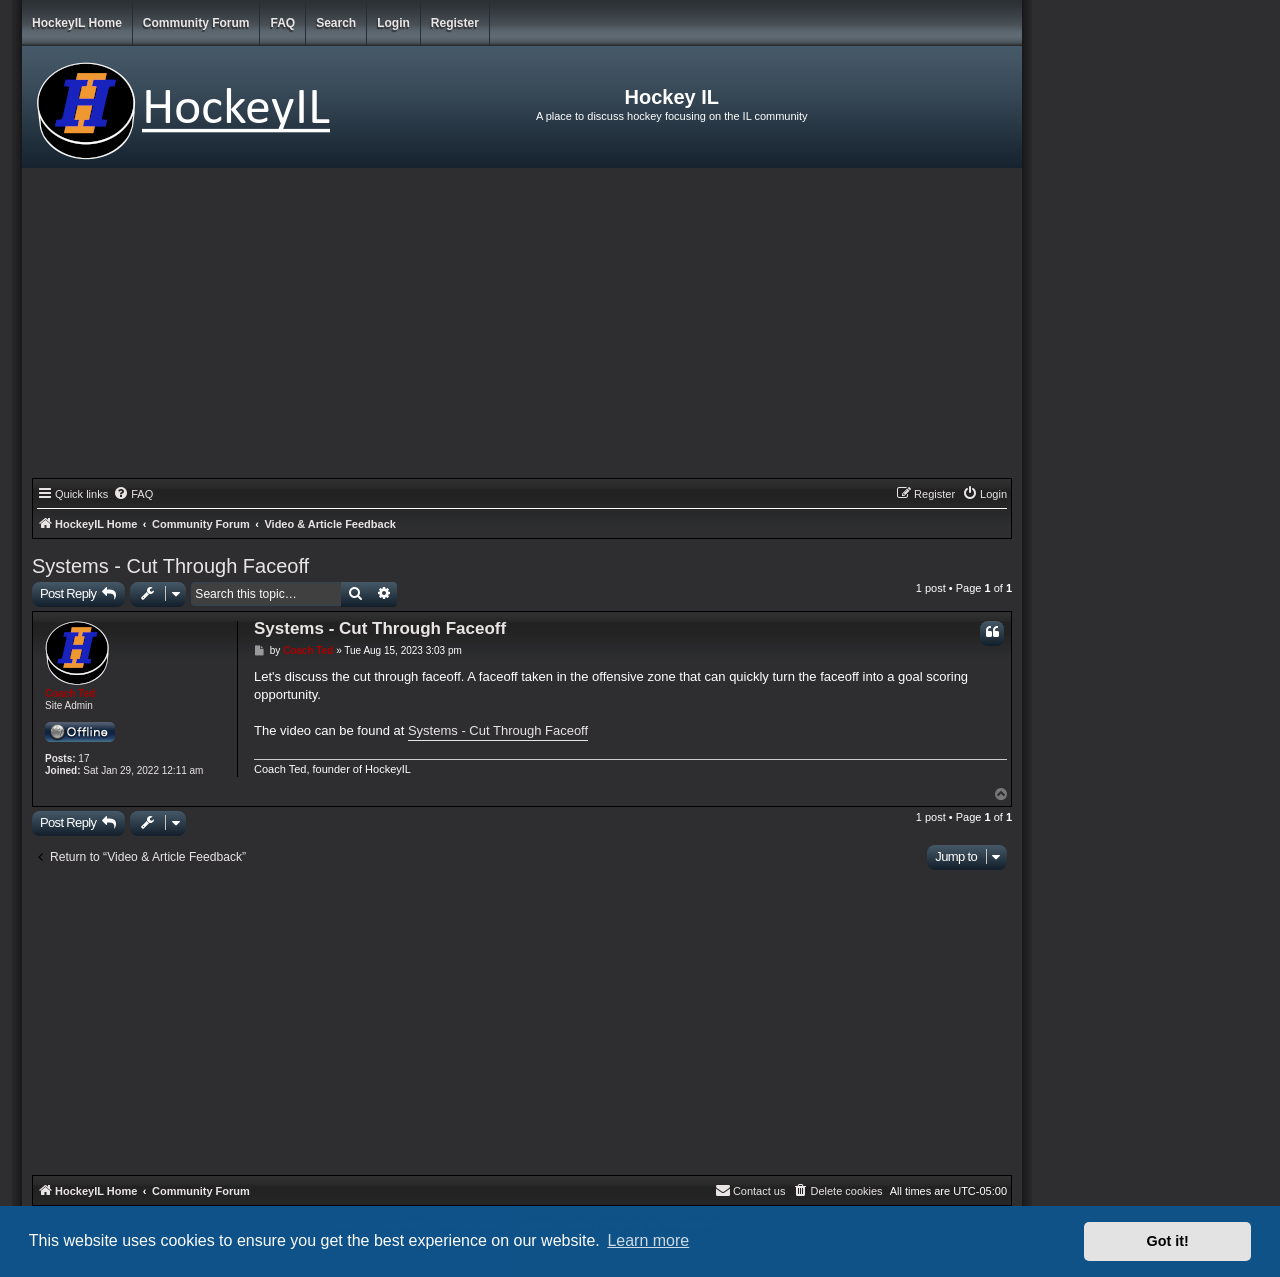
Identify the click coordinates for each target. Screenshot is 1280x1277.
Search (336, 23)
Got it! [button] (1168, 1241)
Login (393, 23)
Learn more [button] (648, 1240)
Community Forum (196, 23)
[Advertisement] (522, 328)
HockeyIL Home (77, 23)
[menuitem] (133, 494)
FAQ (282, 23)
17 (83, 758)
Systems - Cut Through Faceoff (170, 566)
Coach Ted (70, 693)
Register (455, 23)
